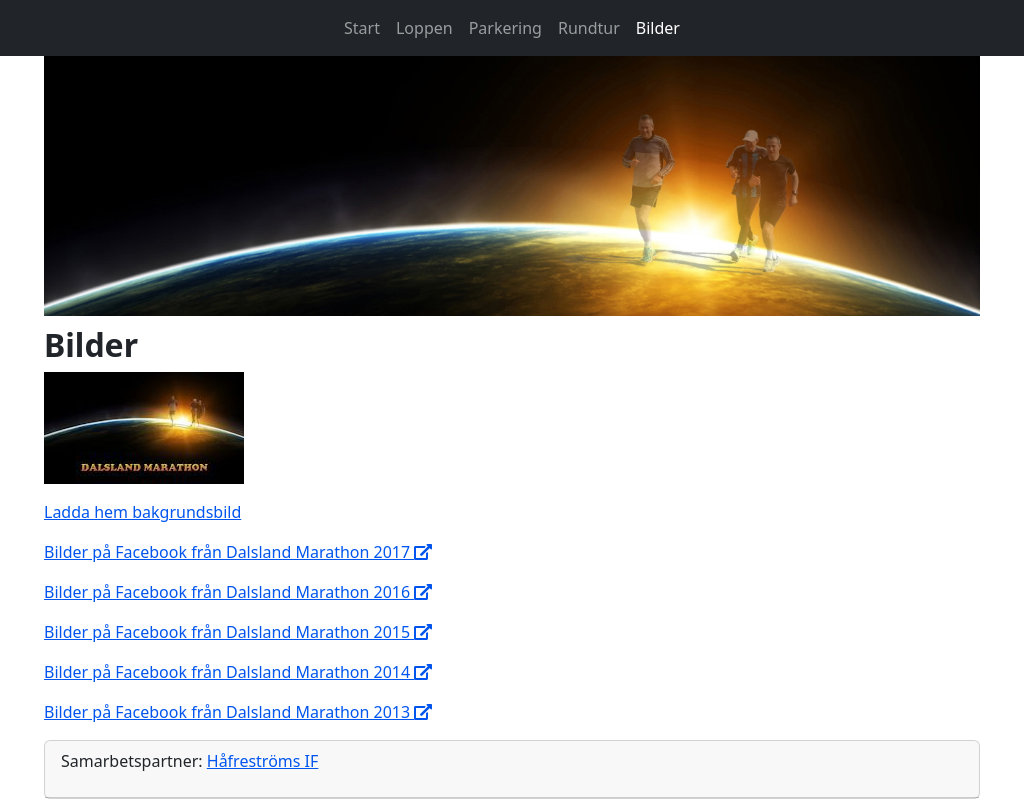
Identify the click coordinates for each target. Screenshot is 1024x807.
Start (362, 28)
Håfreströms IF (263, 761)
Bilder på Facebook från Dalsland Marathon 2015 (238, 632)
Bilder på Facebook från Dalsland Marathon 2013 (238, 712)
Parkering (505, 28)
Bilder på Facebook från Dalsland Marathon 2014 (238, 672)
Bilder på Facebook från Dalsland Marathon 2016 (238, 592)
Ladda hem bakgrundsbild (142, 512)
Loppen (424, 28)
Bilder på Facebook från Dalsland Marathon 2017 (238, 552)
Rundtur (589, 28)
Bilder (658, 28)
